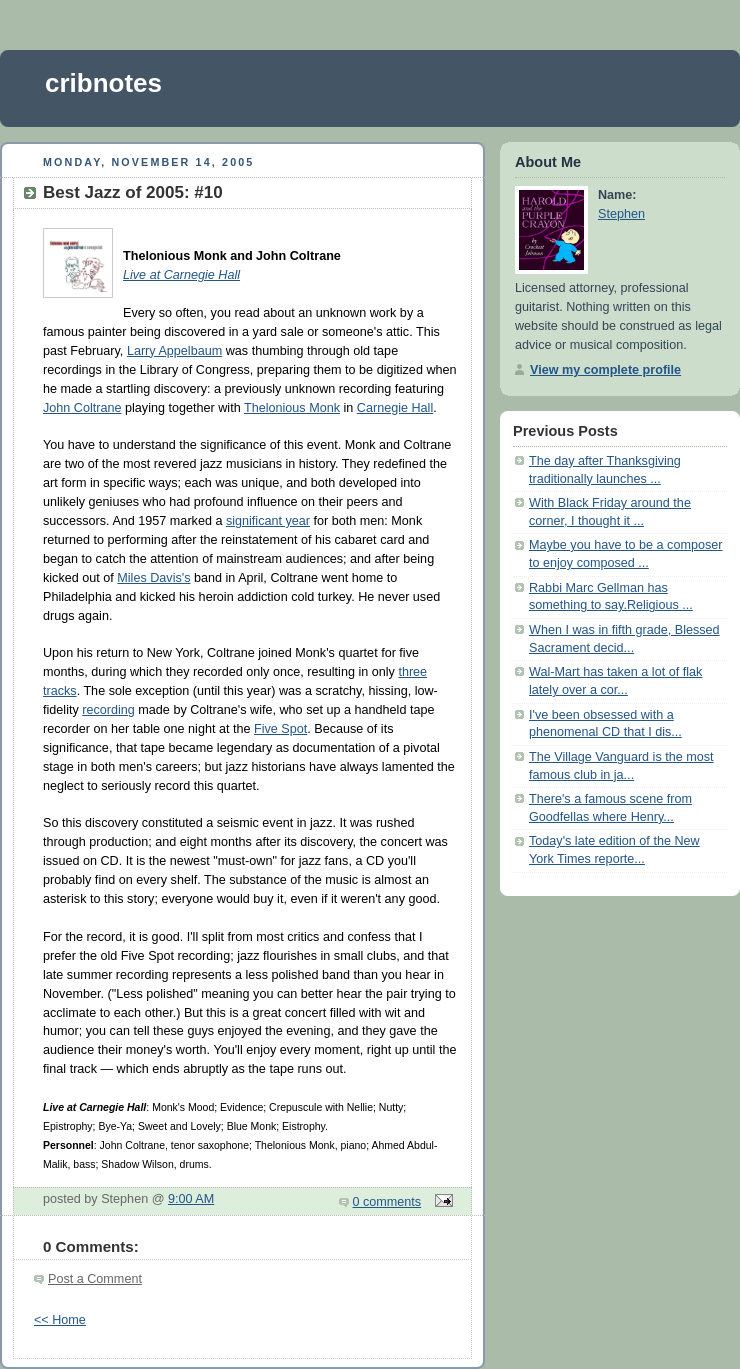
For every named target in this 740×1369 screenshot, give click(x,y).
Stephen (621, 214)
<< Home (60, 1320)
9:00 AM (191, 1199)
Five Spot (280, 729)
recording (108, 710)
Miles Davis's (153, 578)
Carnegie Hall (395, 408)
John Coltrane (82, 408)
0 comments (387, 1202)
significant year (268, 521)
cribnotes (103, 83)
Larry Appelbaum (174, 351)
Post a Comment (95, 1279)
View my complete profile (605, 370)
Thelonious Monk (292, 408)
